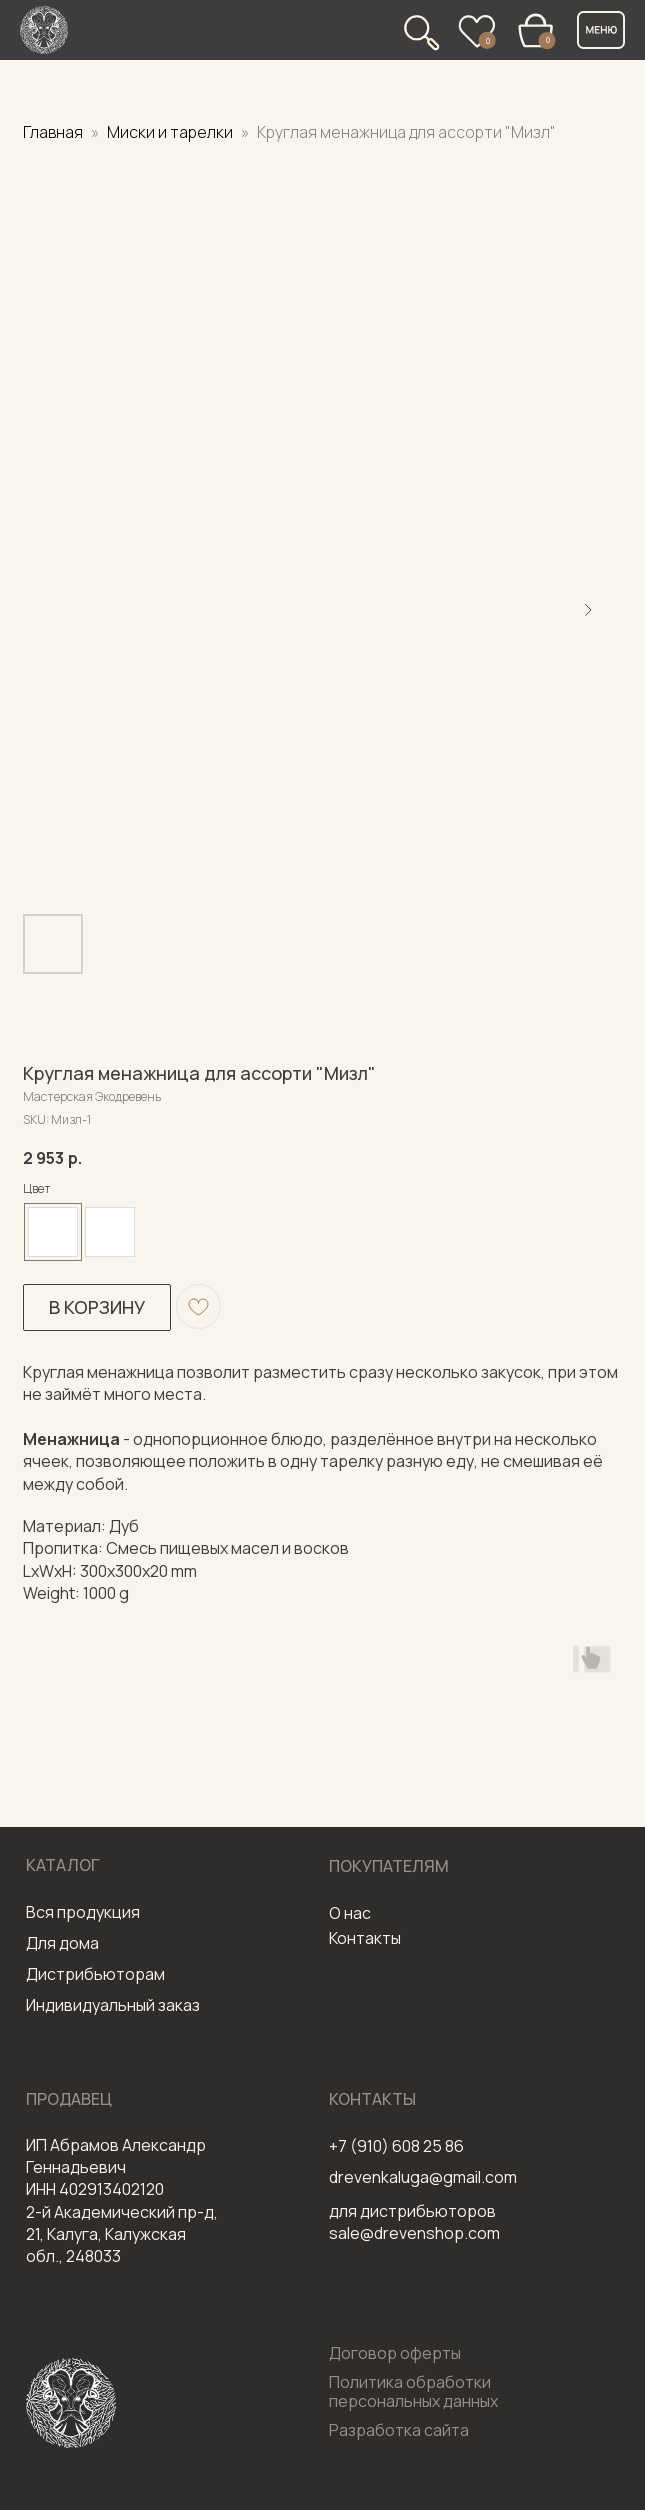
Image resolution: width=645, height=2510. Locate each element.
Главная (53, 132)
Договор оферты (395, 2353)
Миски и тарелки (171, 132)
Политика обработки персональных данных (413, 2391)
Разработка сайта (399, 2430)
